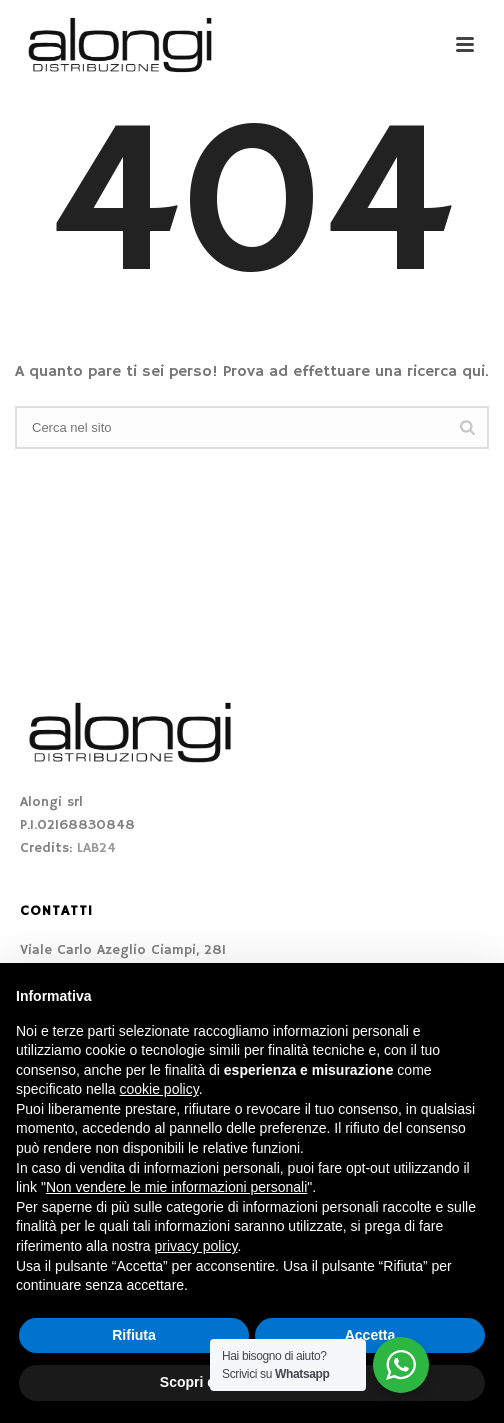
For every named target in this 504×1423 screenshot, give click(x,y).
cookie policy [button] (159, 1089)
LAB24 (96, 848)
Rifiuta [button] (134, 1335)
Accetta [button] (370, 1335)
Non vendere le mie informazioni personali (176, 1187)
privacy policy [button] (196, 1246)
